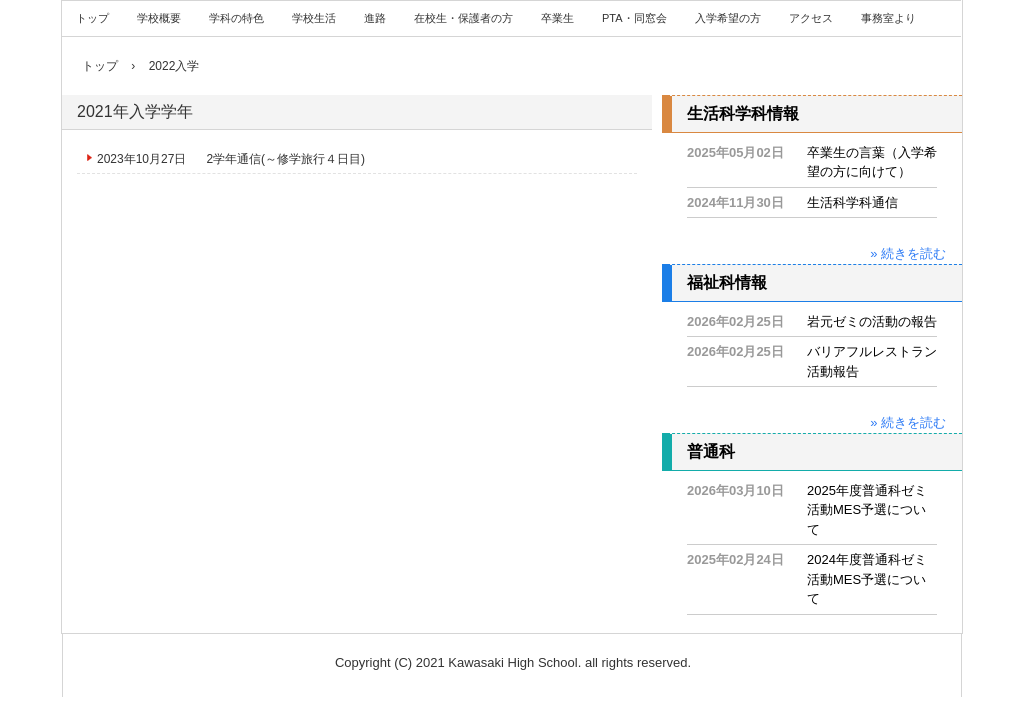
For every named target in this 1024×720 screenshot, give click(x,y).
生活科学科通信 (852, 202)
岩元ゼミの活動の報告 (872, 321)
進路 (375, 18)
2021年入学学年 (135, 111)
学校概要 (159, 18)
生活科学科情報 (743, 113)
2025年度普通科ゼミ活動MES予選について (867, 510)
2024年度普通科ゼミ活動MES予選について (867, 579)
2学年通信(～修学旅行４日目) (285, 159)
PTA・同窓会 (634, 18)
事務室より (888, 18)
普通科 (711, 451)
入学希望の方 (728, 18)
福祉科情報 (727, 282)
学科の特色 (236, 18)
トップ (92, 18)
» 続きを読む (908, 253)
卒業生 (557, 18)
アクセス (811, 18)
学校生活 (314, 18)
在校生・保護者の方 (463, 18)
